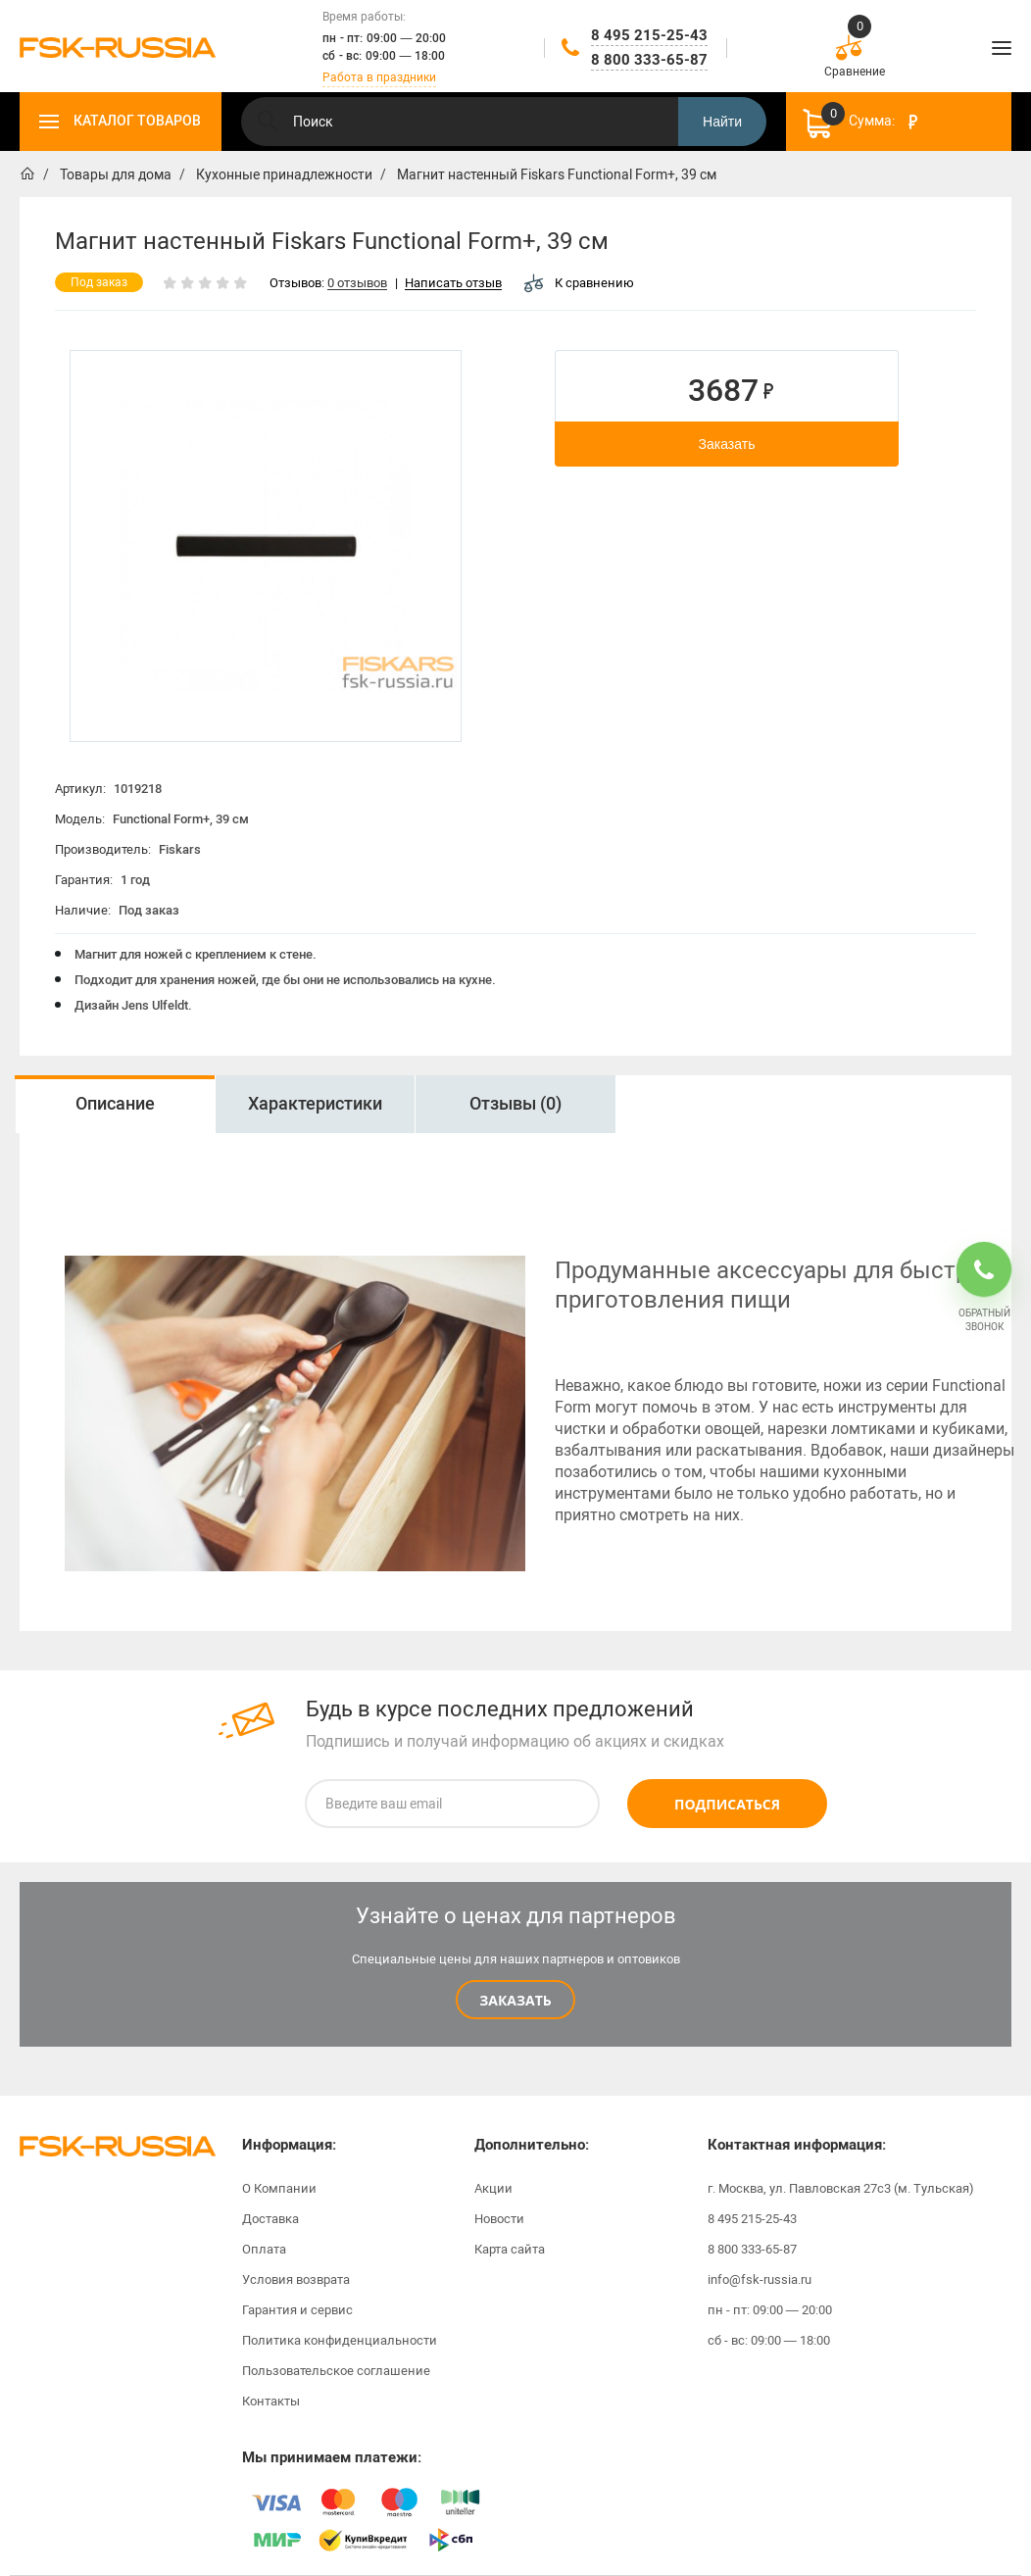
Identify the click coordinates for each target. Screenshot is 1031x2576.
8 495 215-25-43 (649, 35)
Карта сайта (509, 2249)
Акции (493, 2188)
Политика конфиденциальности (339, 2340)
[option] (115, 1104)
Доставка (270, 2218)
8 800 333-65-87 (649, 60)
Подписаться (727, 1804)
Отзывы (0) (515, 1104)
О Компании (279, 2188)
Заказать (727, 444)
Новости (499, 2218)
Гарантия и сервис (297, 2310)
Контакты (271, 2401)
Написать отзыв (453, 283)
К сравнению (579, 282)
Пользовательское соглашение (336, 2370)
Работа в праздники (379, 77)
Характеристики (315, 1104)
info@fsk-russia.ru (759, 2279)
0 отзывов (357, 283)
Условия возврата (296, 2279)
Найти (722, 121)
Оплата (264, 2249)
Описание (115, 1104)
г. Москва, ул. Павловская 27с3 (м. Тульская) (841, 2188)
